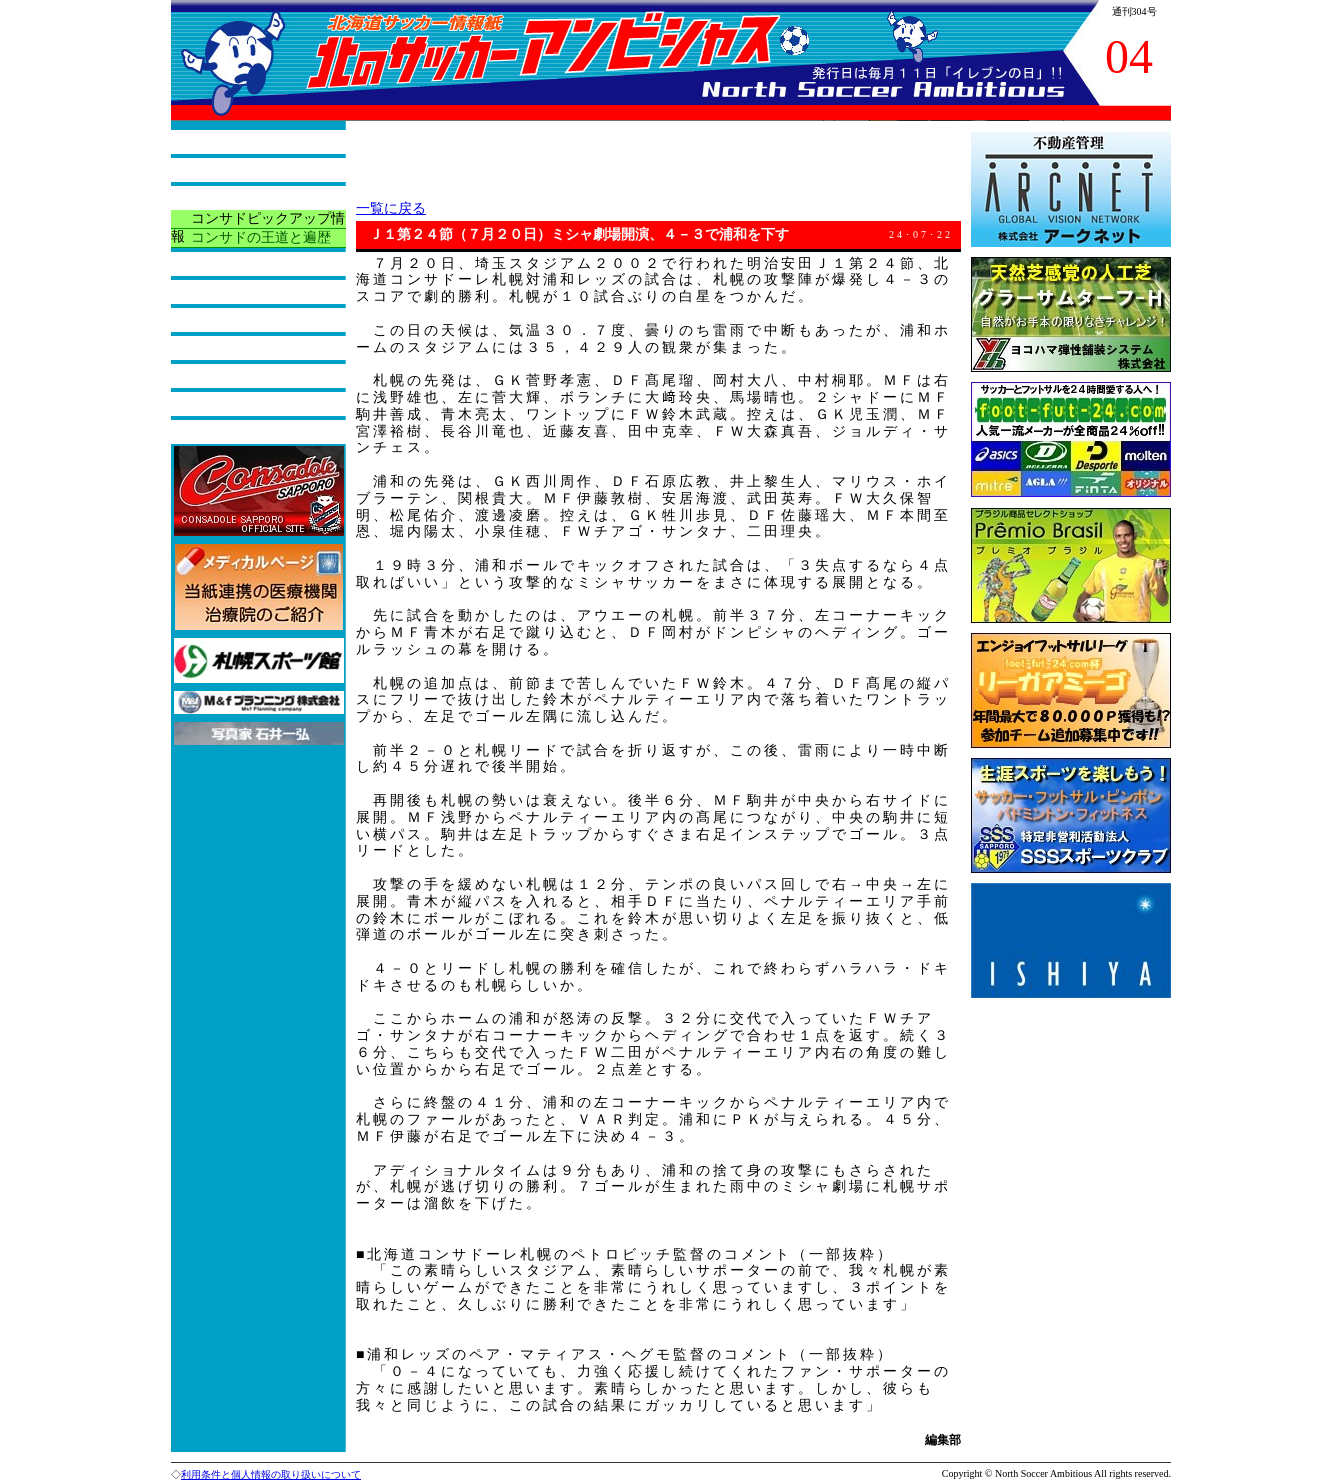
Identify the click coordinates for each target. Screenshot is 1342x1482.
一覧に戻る (391, 208)
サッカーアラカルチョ (261, 291)
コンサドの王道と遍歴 (261, 237)
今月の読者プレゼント (261, 375)
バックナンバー (240, 403)
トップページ (233, 141)
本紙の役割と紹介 (247, 169)
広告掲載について (247, 431)
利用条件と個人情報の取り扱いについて (271, 1474)
